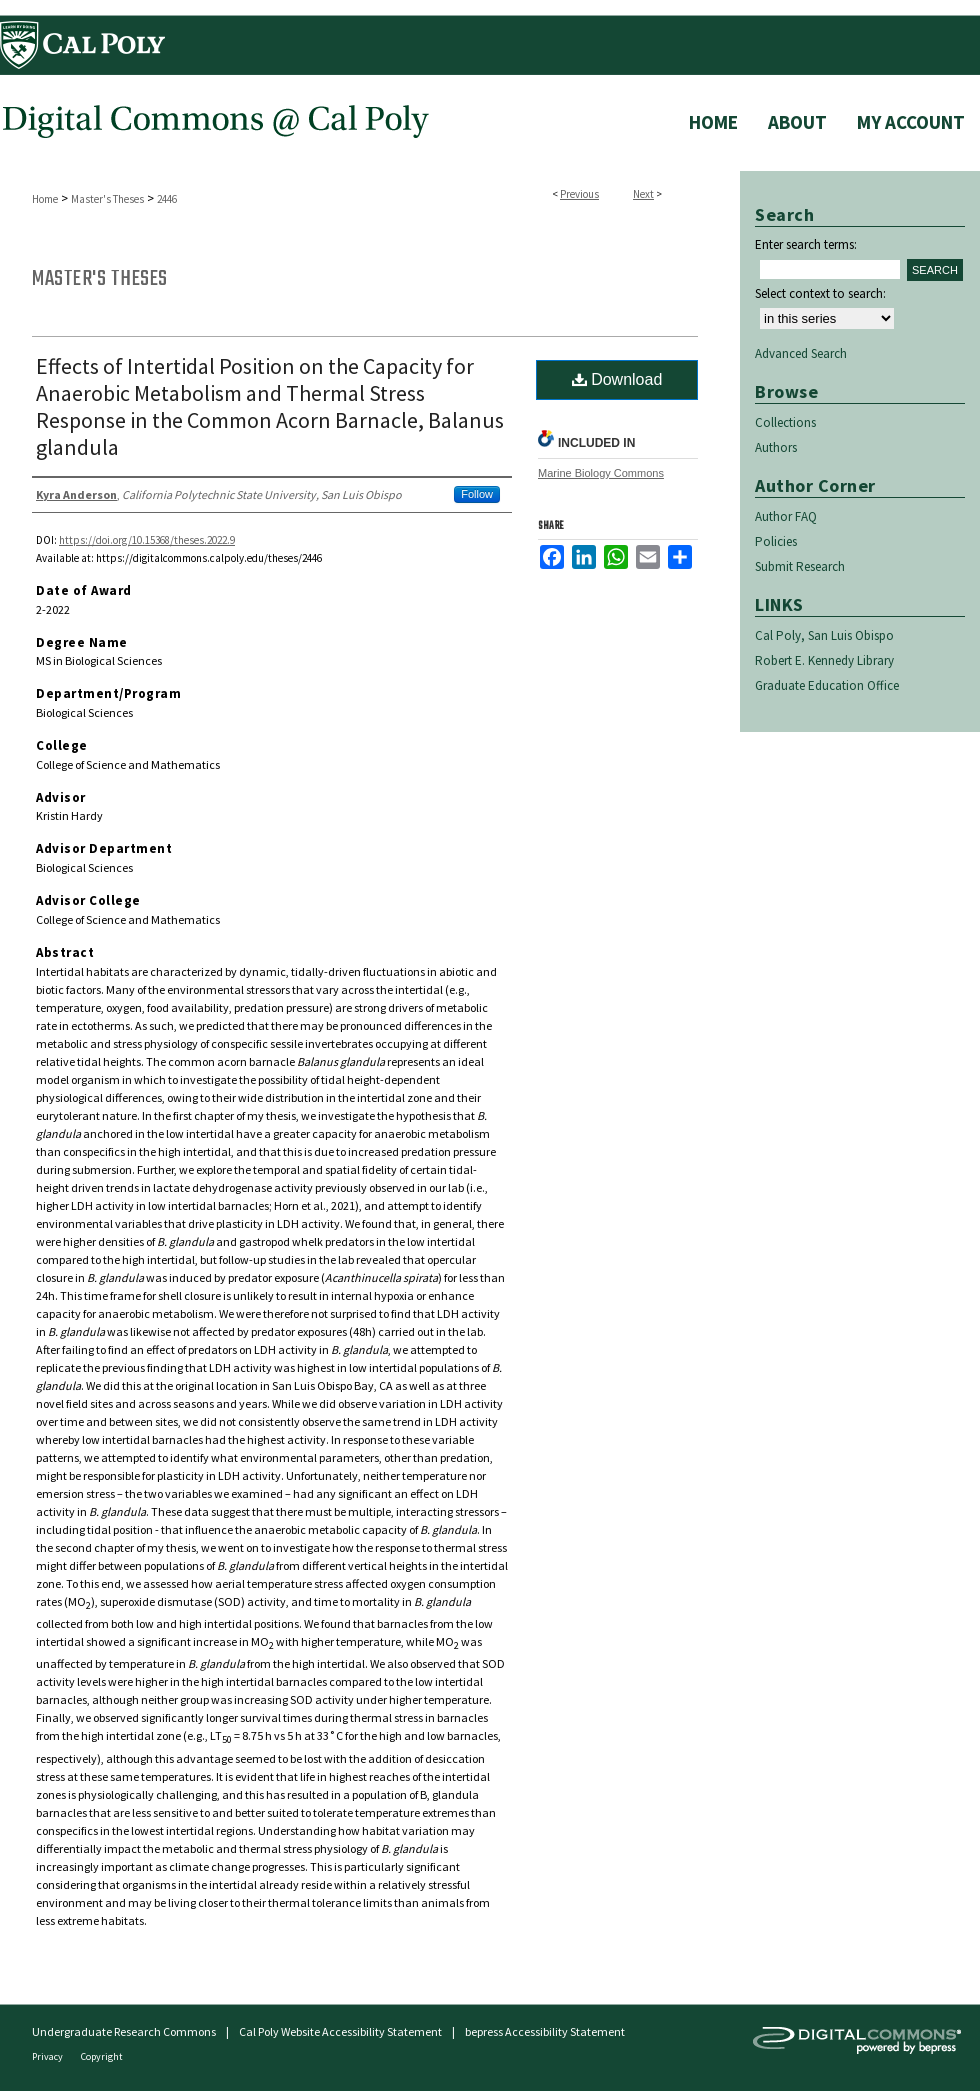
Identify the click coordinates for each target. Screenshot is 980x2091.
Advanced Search (801, 353)
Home (45, 199)
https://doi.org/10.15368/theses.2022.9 (147, 540)
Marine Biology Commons (601, 473)
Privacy (48, 2056)
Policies (776, 541)
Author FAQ (786, 516)
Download (617, 379)
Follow (477, 494)
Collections (785, 422)
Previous (579, 194)
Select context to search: (820, 293)
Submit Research (800, 566)
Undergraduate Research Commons (124, 2031)
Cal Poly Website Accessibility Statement (340, 2031)
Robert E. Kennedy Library (824, 660)
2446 (167, 199)
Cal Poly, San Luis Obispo (824, 635)
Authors (776, 447)
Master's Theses (107, 199)
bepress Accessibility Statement (545, 2031)
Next (643, 194)
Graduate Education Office (827, 685)
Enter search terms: (806, 244)
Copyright (102, 2056)
